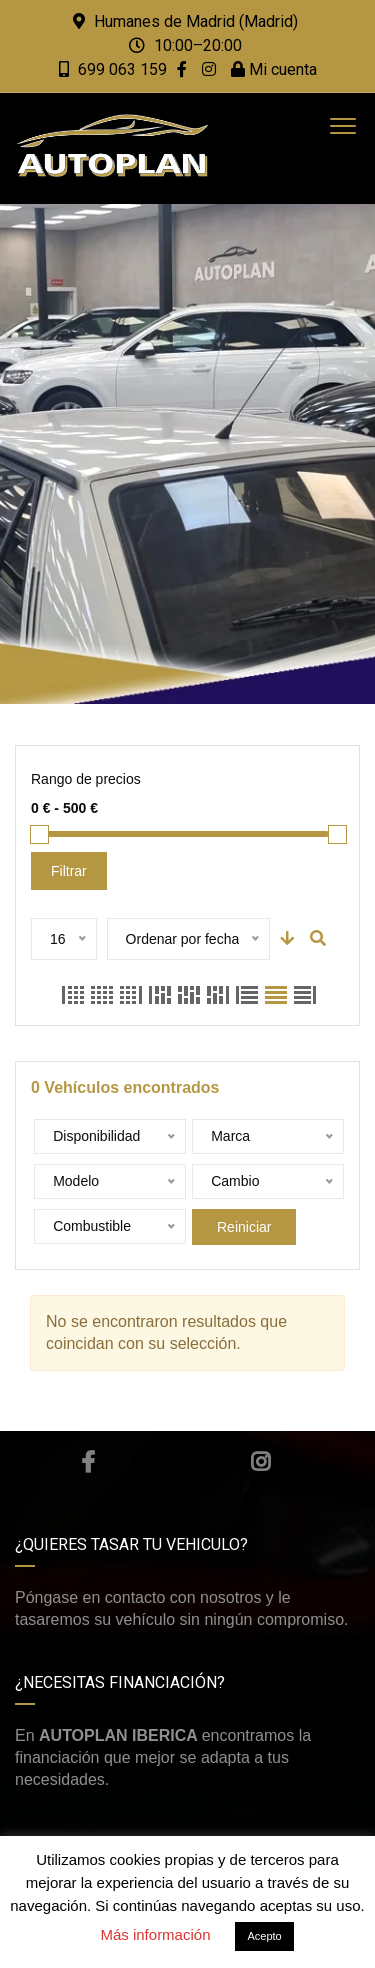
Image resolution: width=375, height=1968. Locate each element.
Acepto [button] (264, 1936)
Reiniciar (244, 1227)
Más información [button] (155, 1934)
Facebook (88, 1462)
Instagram (260, 1462)
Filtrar (69, 871)
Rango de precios (86, 779)
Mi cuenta (274, 69)
